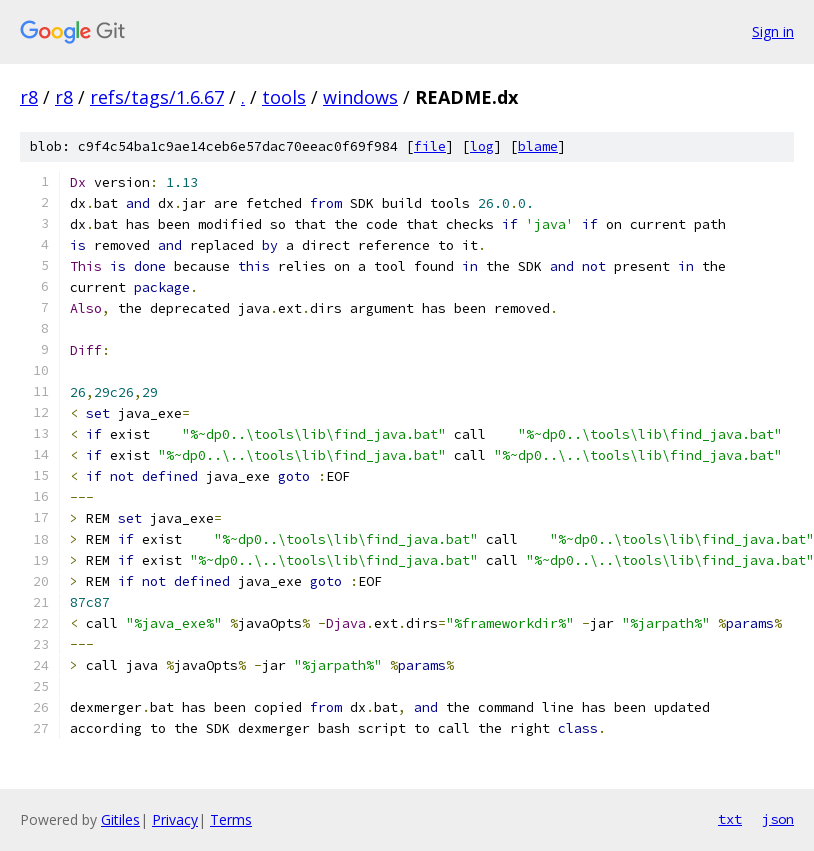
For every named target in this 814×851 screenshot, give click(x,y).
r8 (29, 97)
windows (360, 97)
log (482, 146)
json (778, 819)
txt (730, 819)
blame (538, 146)
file (430, 146)
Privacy (175, 819)
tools (284, 97)
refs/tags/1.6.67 (157, 97)
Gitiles (120, 819)
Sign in (773, 31)
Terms (231, 819)
